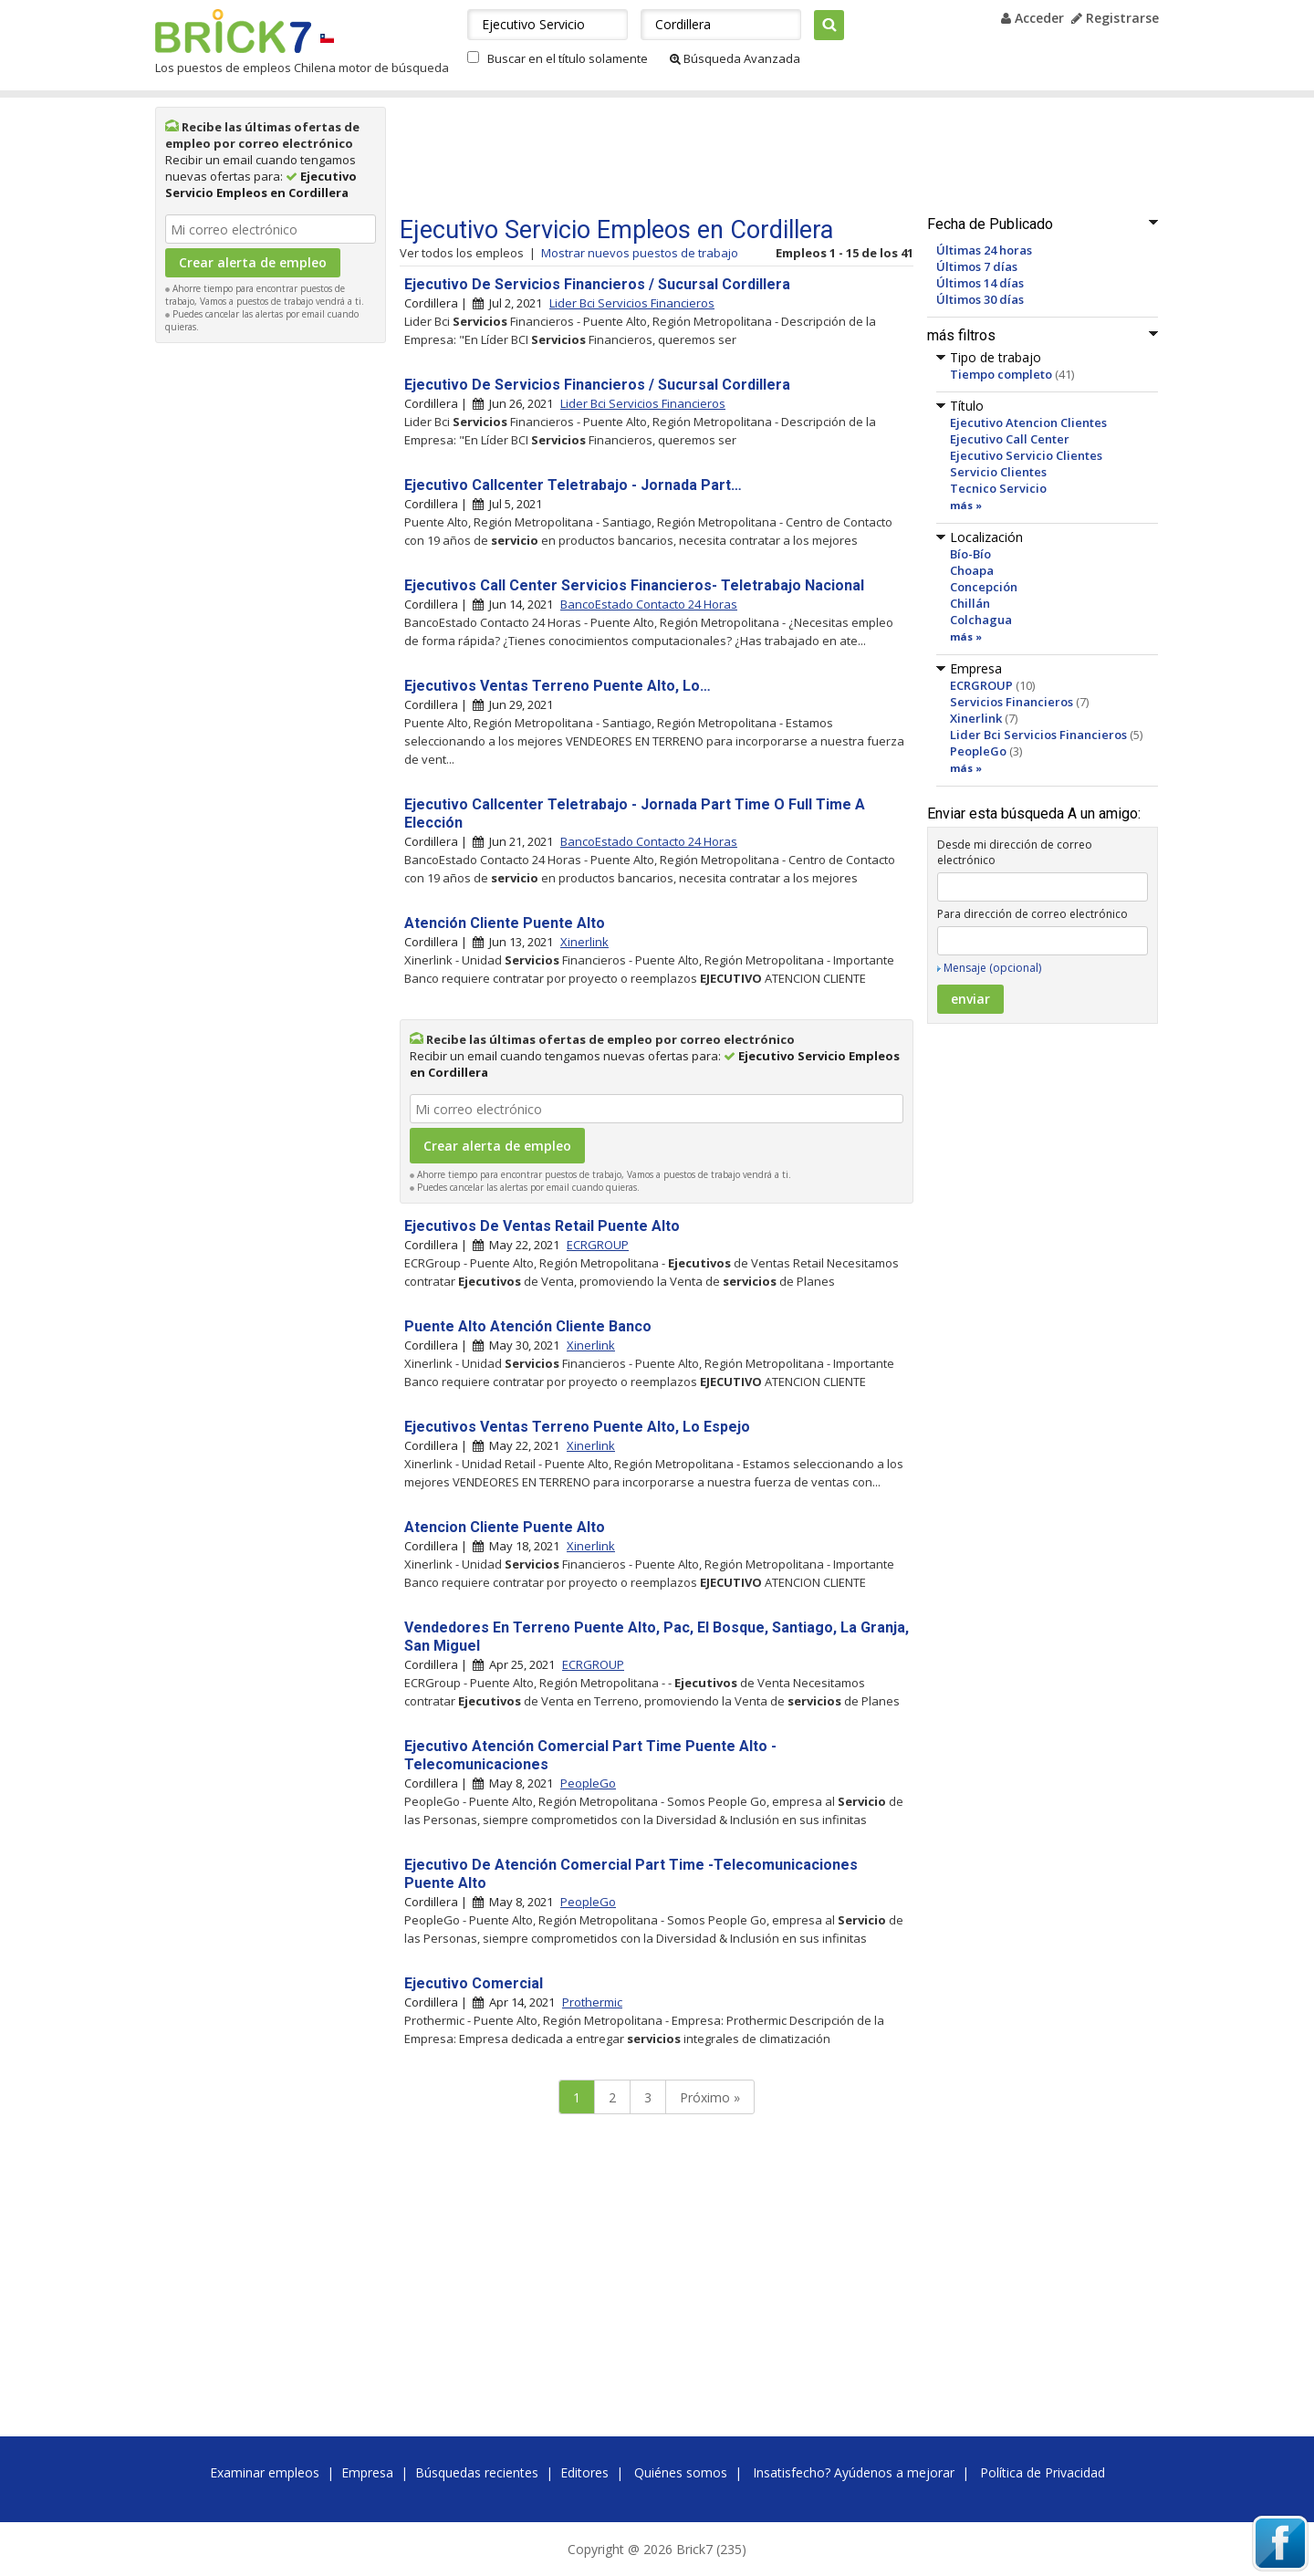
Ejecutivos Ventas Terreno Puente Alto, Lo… (557, 685)
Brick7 (233, 31)
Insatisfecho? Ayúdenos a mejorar (853, 2472)
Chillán (970, 603)
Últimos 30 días (980, 299)
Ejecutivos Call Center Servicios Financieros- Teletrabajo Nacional (634, 585)
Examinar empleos (264, 2472)
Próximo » (710, 2097)
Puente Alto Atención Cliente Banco (528, 1326)
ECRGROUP (981, 685)
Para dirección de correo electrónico (1032, 914)
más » (966, 505)
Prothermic (592, 2002)
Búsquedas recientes (476, 2472)
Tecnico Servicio (998, 488)
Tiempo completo (1001, 374)
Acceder (1032, 17)
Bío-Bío (970, 554)
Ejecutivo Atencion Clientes (1028, 422)
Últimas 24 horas (984, 250)
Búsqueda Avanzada (735, 58)
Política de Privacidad (1042, 2472)
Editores (584, 2472)
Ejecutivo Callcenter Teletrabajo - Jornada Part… (573, 485)
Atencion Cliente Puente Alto (504, 1527)
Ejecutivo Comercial (473, 1983)
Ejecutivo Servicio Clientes (1026, 455)
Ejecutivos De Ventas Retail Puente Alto (542, 1226)
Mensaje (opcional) (992, 967)
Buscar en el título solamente (567, 58)
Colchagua (981, 619)
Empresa (367, 2472)
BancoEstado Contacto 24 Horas (648, 604)
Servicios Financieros (1011, 702)
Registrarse (1115, 17)
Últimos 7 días (976, 266)
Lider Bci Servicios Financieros (1038, 734)
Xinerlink (976, 718)
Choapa (972, 570)
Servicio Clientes (998, 472)
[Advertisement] (271, 626)
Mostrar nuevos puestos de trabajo (639, 253)
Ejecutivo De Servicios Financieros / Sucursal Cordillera (597, 284)
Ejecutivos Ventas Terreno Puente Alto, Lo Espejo (577, 1426)
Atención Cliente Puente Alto (504, 923)
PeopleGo (978, 751)
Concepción (983, 587)
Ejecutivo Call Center (1009, 439)
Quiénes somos (680, 2472)
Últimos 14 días (980, 283)
